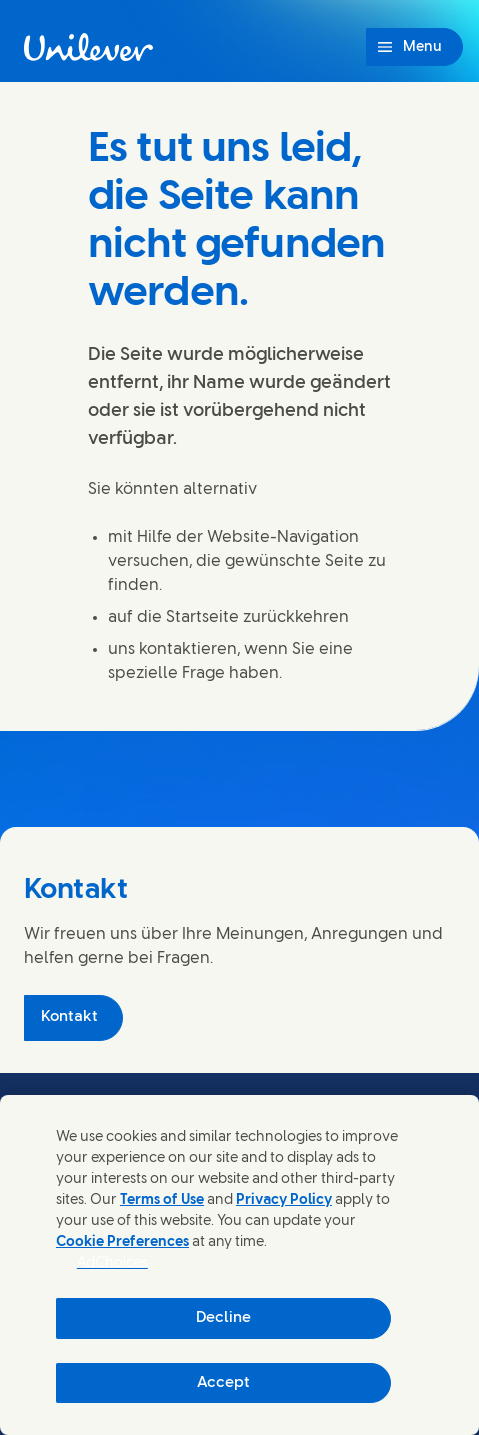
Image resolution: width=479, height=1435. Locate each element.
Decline (223, 1318)
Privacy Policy (284, 1200)
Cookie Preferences (122, 1242)
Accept (223, 1383)
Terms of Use (162, 1200)
